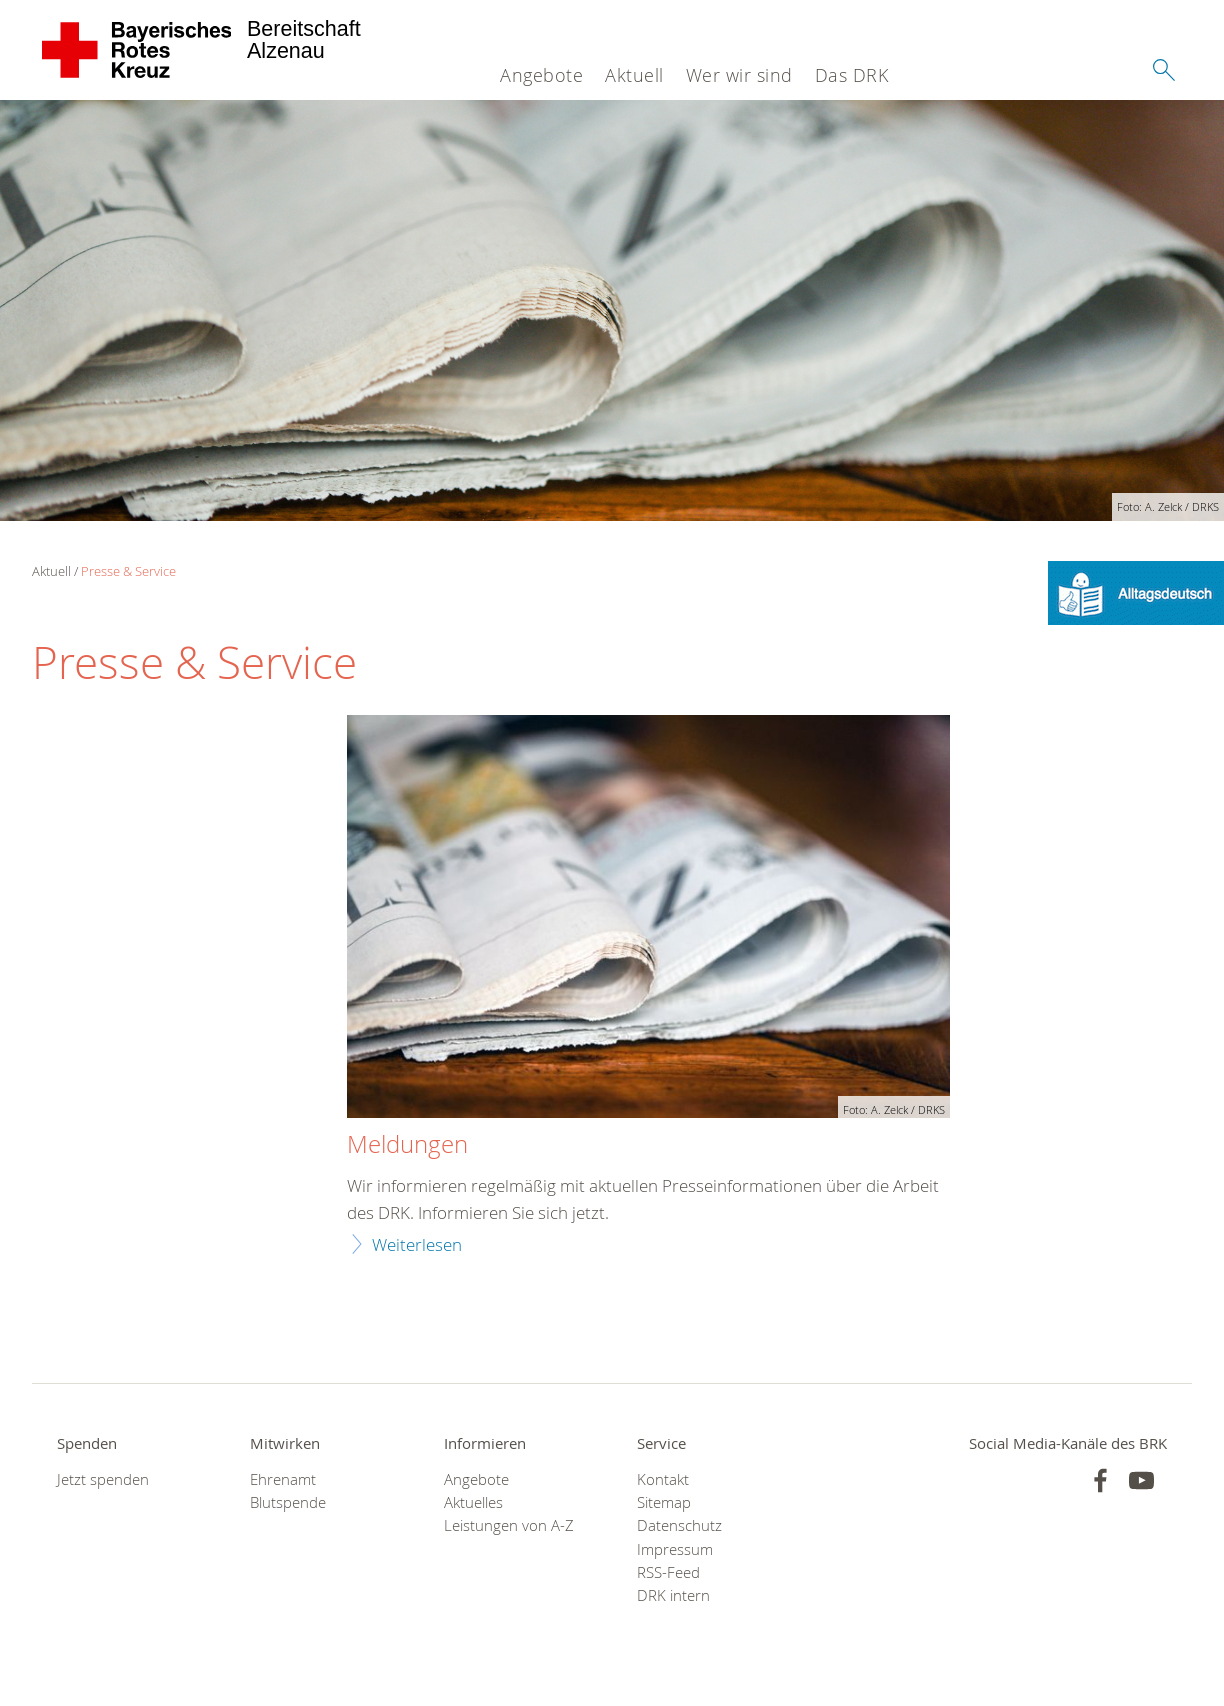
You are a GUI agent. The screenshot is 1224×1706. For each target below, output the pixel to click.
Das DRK (852, 75)
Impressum (675, 1549)
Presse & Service (128, 571)
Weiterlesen (417, 1244)
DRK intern (673, 1595)
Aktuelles (473, 1502)
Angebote (541, 75)
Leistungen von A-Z (509, 1525)
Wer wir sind (739, 75)
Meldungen (407, 1145)
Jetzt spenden (103, 1479)
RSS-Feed (668, 1572)
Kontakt (663, 1479)
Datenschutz (679, 1525)
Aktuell (634, 75)
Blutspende (288, 1502)
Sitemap (664, 1502)
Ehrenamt (283, 1479)
